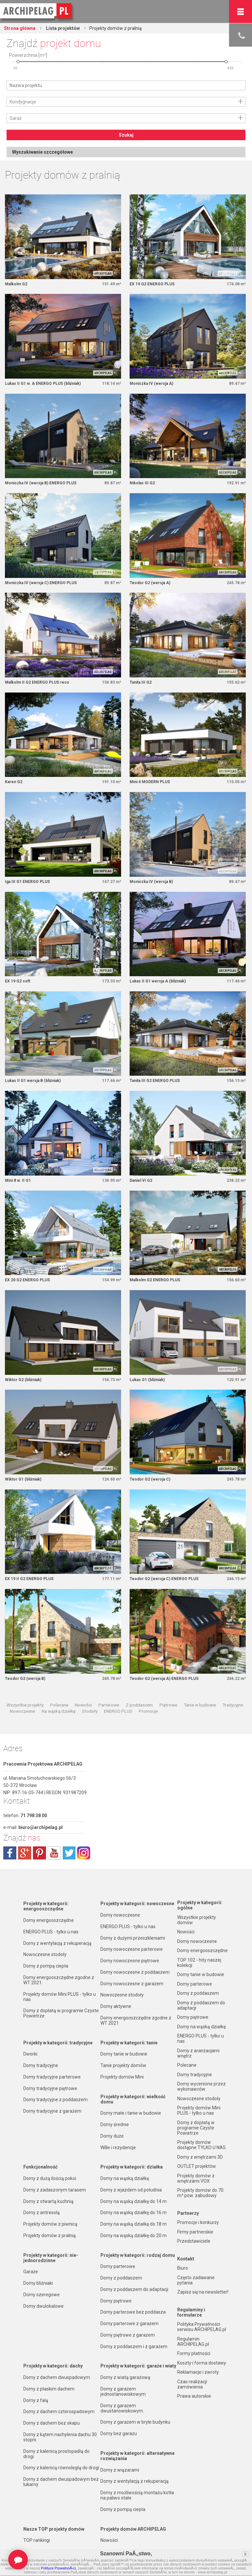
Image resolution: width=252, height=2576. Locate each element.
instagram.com (83, 1853)
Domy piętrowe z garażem (127, 2335)
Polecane (59, 1704)
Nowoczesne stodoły (45, 1954)
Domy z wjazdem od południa (131, 2189)
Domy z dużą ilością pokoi (49, 2178)
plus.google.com (24, 1853)
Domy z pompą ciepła (45, 1966)
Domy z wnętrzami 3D (200, 2157)
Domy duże (112, 2136)
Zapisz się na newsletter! (202, 2292)
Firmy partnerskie (195, 2232)
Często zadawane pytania (196, 2280)
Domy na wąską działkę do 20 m (133, 2235)
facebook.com (9, 1853)
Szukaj (126, 135)
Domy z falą (35, 2400)
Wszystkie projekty (25, 1704)
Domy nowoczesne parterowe (131, 1949)
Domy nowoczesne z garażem (131, 1983)
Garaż (16, 118)
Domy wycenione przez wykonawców (201, 2086)
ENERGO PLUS (118, 1711)
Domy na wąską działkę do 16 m (133, 2212)
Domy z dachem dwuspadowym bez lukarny (61, 2482)
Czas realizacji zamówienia (192, 2384)
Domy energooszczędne (48, 1920)
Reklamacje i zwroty (198, 2372)
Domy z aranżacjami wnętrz (198, 2053)
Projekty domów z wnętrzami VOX (196, 2178)
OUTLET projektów (196, 2166)
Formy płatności (193, 2353)
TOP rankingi (36, 2540)
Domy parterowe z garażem (129, 2323)
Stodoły (89, 1711)
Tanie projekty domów (123, 2065)
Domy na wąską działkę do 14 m (133, 2201)
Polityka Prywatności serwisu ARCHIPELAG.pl (201, 2327)
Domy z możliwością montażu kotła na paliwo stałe (137, 2495)
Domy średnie (114, 2124)
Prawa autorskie (194, 2396)
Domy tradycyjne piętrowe (50, 2088)
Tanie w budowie (200, 1704)
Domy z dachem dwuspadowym (56, 2377)
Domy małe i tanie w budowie (130, 2113)
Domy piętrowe (116, 2300)
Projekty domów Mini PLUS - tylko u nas (59, 1997)
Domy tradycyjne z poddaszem (55, 2099)
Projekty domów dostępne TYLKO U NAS (201, 2145)
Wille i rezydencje (118, 2147)
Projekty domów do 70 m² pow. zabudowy (200, 2193)
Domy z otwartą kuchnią (48, 2201)
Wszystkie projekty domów (196, 1920)
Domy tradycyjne (40, 2065)
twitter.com (68, 1853)
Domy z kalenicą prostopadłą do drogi (56, 2454)
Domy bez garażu (118, 2433)
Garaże (30, 2271)
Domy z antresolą (41, 2212)
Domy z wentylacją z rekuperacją (57, 1943)
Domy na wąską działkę (124, 2178)
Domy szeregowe (41, 2294)
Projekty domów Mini (122, 2077)
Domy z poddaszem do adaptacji (134, 2289)
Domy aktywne (115, 2006)
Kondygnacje (23, 101)
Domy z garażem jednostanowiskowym (123, 2391)
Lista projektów (62, 28)
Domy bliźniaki (38, 2283)
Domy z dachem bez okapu (51, 2423)
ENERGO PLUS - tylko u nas (50, 1931)
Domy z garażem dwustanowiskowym (121, 2408)
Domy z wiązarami (119, 2470)
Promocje (148, 1711)
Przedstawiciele (193, 2241)
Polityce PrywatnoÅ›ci (58, 2568)
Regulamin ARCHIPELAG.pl (193, 2341)
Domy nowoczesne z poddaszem (135, 1972)
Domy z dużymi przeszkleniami (132, 1938)
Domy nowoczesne (120, 1915)
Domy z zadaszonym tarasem (54, 2189)
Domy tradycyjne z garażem (52, 2111)
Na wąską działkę (58, 1711)
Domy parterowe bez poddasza (133, 2312)
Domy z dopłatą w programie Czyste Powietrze (61, 2013)
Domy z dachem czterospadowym (58, 2411)
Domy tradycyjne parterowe (52, 2077)
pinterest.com (39, 1853)
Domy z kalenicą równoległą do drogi (61, 2467)
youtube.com (54, 1853)
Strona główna (19, 28)
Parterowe (108, 1704)
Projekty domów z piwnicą (50, 2224)
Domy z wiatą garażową (125, 2377)
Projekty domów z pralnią (49, 2235)
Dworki (30, 2054)
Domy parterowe (117, 2266)
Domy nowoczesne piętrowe (129, 1960)
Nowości (83, 1704)
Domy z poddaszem (121, 2277)
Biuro (182, 2268)
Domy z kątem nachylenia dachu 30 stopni (60, 2437)
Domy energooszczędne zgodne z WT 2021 (58, 1980)
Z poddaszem (139, 1704)
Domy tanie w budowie (123, 2054)
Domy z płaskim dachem (48, 2388)
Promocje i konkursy (198, 2222)
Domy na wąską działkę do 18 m (133, 2224)
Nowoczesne (22, 1711)
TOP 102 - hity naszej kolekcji (199, 1962)
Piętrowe (168, 1704)
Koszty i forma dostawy (201, 2363)
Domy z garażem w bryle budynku (135, 2422)
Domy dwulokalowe (43, 2306)
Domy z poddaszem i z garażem (133, 2346)
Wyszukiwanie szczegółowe (42, 152)
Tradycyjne (232, 1704)
